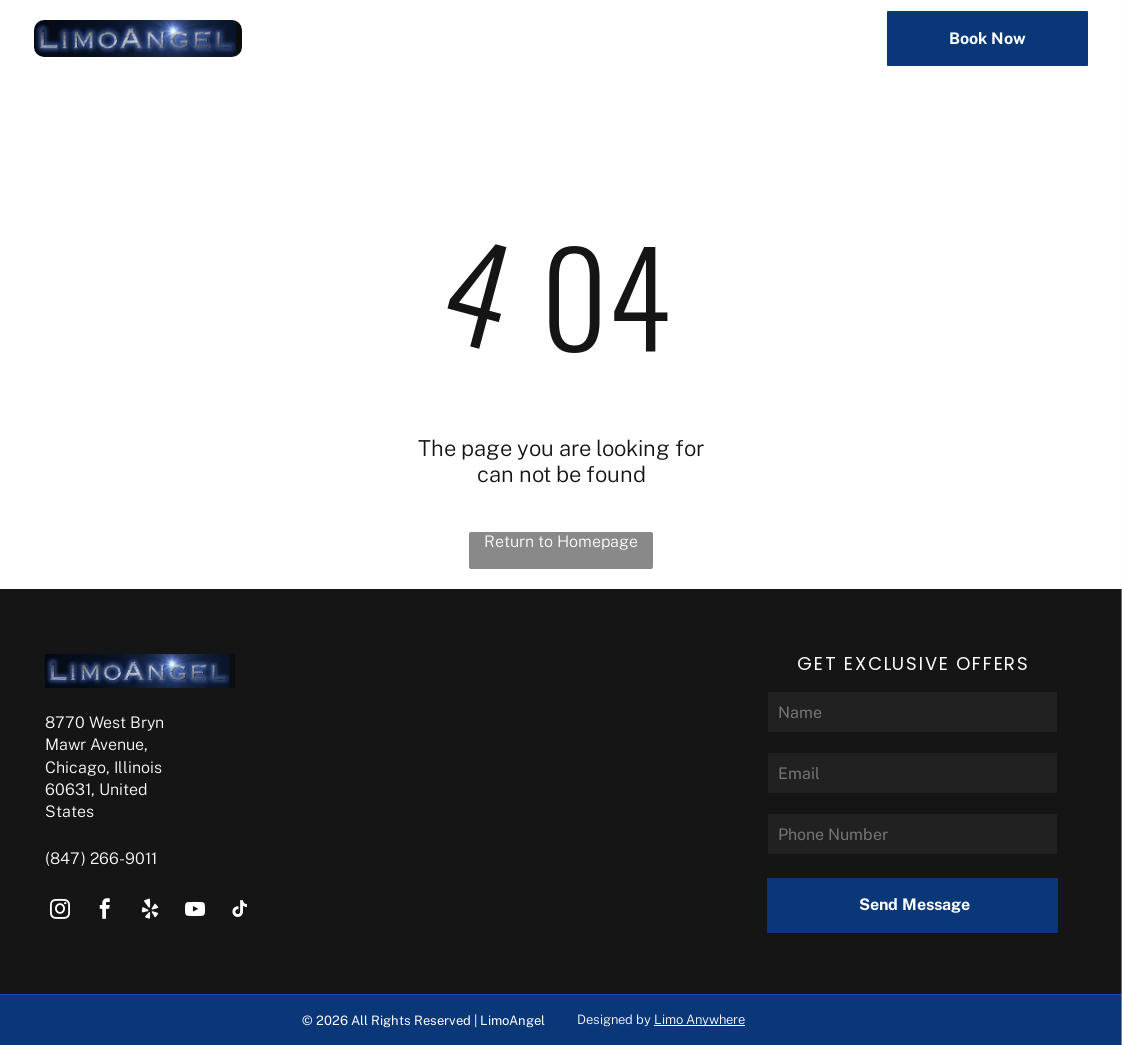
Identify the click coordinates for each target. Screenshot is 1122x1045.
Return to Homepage (561, 541)
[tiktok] (240, 911)
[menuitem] (412, 38)
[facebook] (105, 911)
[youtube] (195, 911)
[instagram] (60, 911)
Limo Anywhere (699, 1019)
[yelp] (150, 911)
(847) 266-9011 (101, 858)
